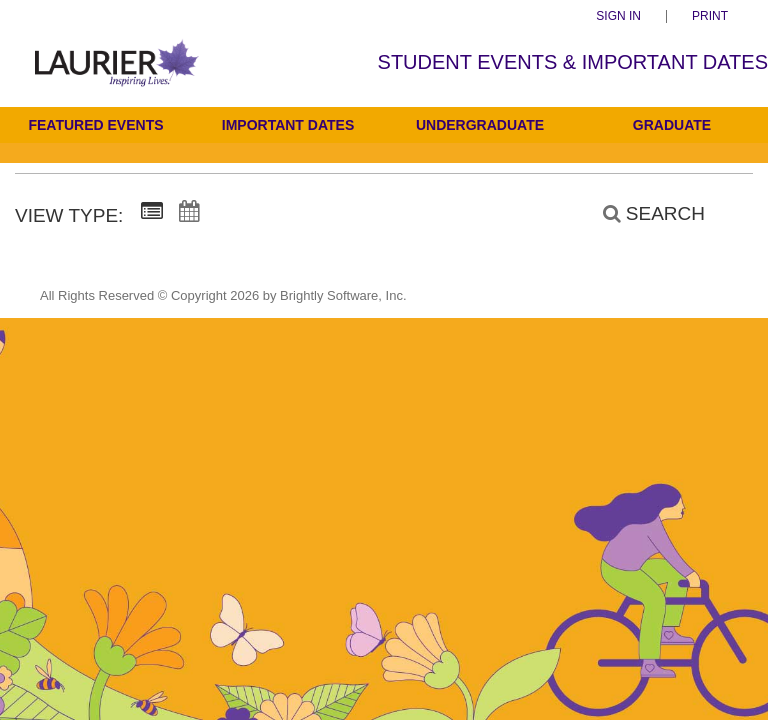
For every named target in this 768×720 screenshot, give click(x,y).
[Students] (117, 76)
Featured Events (95, 125)
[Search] (643, 214)
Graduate (672, 125)
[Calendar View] (189, 212)
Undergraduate (480, 125)
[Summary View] (152, 212)
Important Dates (288, 125)
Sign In (618, 16)
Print (710, 16)
